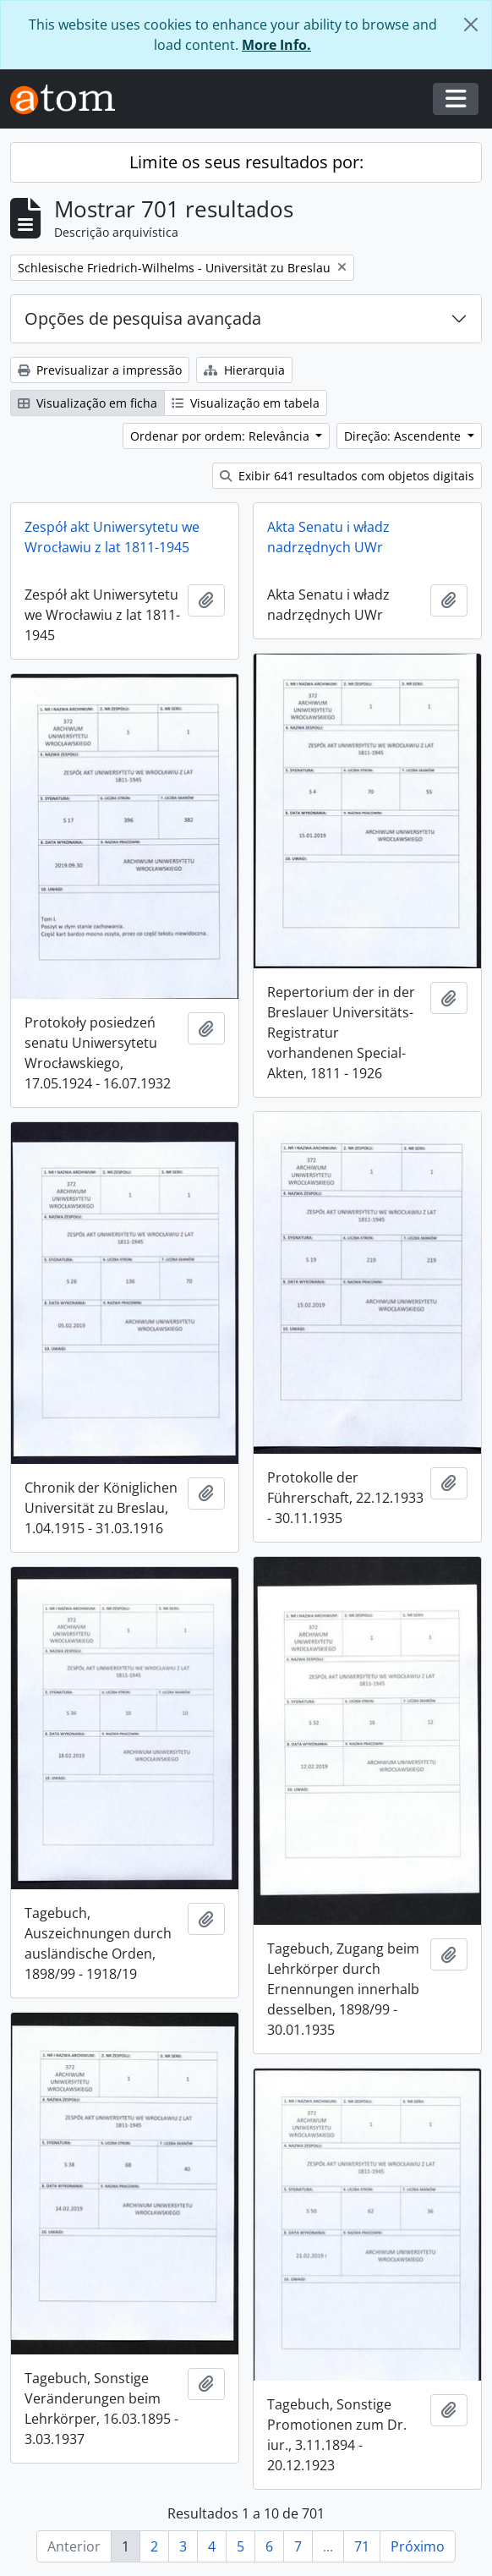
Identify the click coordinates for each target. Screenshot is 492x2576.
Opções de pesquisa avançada (143, 318)
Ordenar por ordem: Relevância (221, 436)
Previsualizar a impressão (100, 370)
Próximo (418, 2546)
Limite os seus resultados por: (246, 162)
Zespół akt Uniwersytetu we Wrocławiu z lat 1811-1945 (112, 537)
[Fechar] (471, 24)
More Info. (276, 45)
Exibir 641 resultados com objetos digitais (347, 476)
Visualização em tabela (246, 403)
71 (361, 2546)
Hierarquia (244, 370)
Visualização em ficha (87, 403)
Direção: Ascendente (404, 436)
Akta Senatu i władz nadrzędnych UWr (328, 537)
